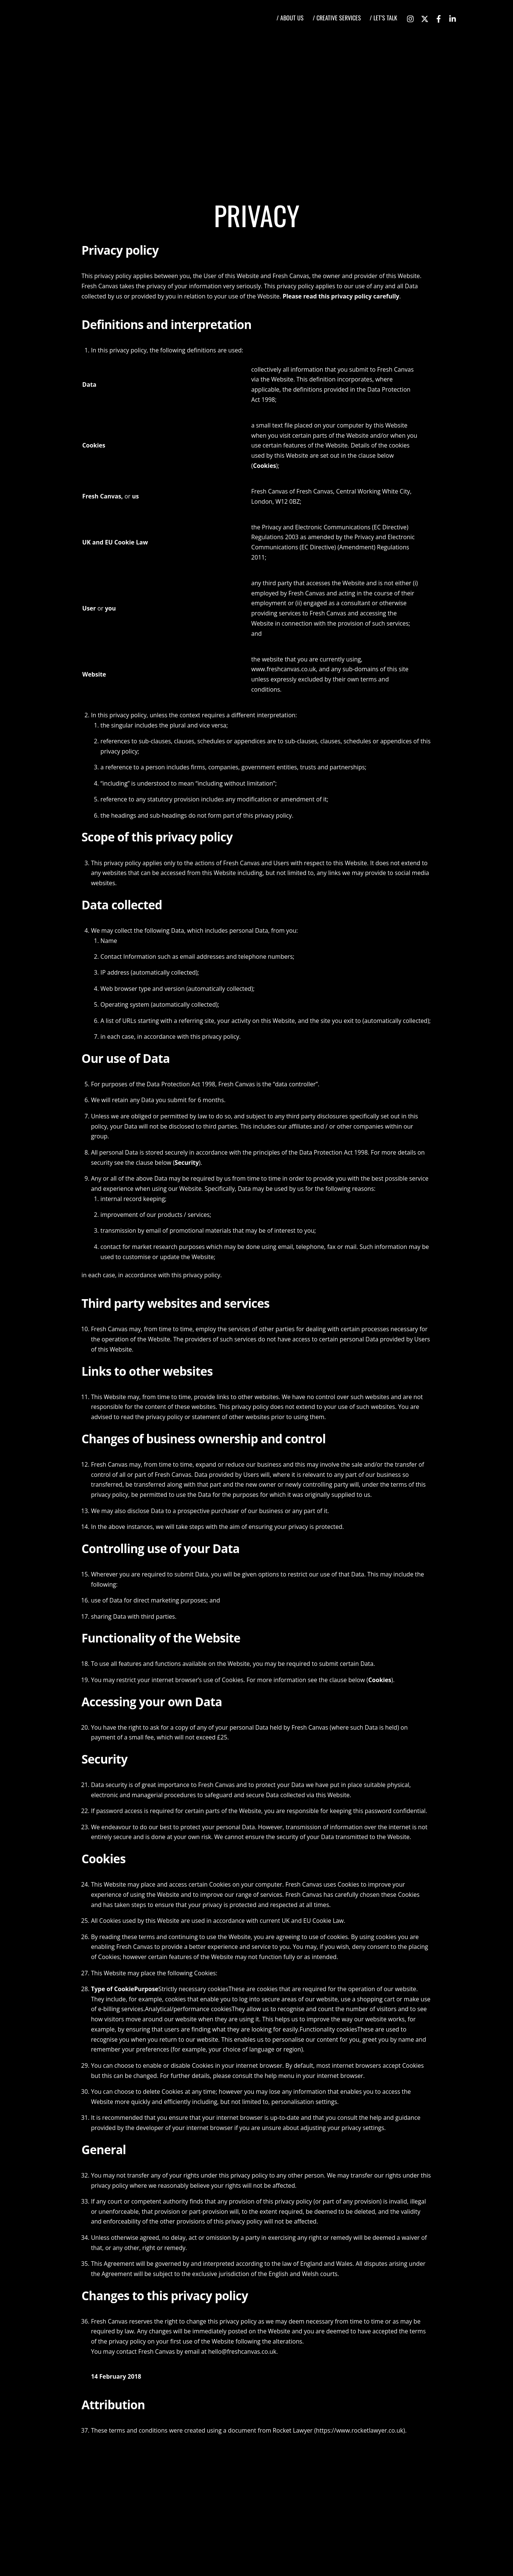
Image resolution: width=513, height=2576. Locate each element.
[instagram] (410, 17)
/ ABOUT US (290, 17)
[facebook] (438, 17)
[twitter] (424, 17)
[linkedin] (453, 17)
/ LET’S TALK (383, 17)
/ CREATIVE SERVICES (337, 17)
